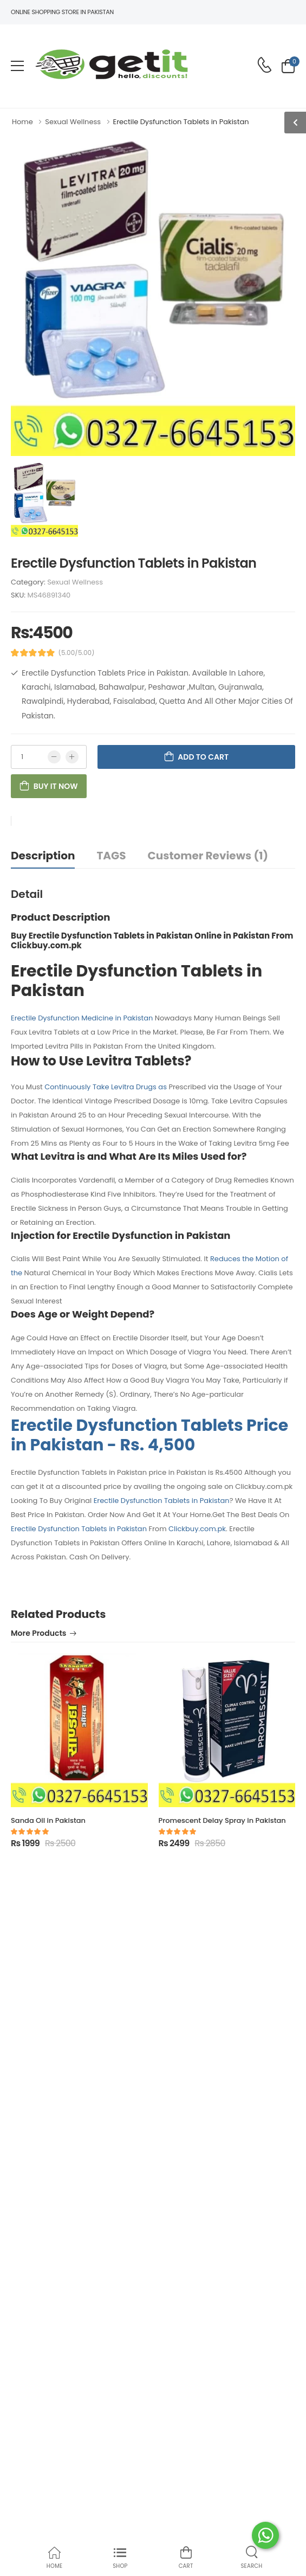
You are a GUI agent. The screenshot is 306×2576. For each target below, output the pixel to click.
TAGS (111, 855)
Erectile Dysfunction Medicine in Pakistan (82, 1018)
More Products (38, 1634)
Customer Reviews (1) (208, 855)
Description (43, 855)
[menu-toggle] (17, 66)
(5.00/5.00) (76, 653)
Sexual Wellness (75, 582)
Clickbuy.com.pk (197, 1529)
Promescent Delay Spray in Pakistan (222, 1820)
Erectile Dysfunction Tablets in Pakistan (162, 1500)
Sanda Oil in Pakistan (48, 1820)
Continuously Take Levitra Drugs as (106, 1087)
